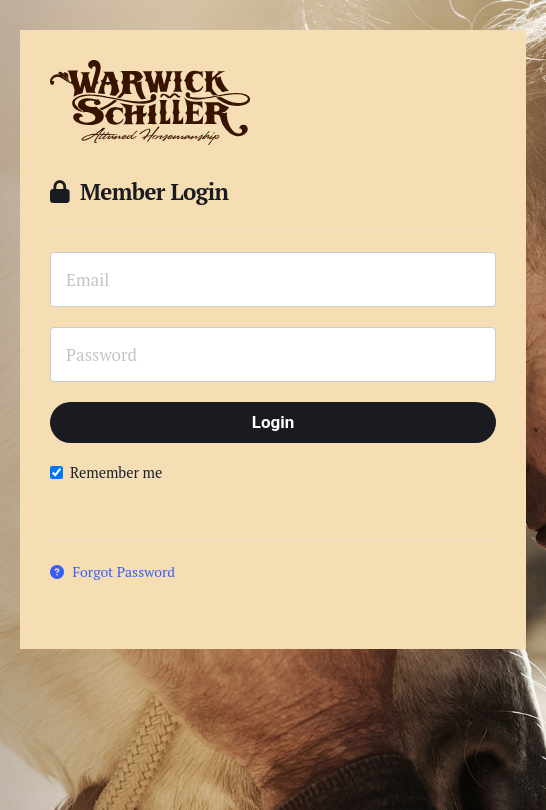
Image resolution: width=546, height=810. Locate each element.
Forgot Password (112, 571)
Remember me (106, 472)
